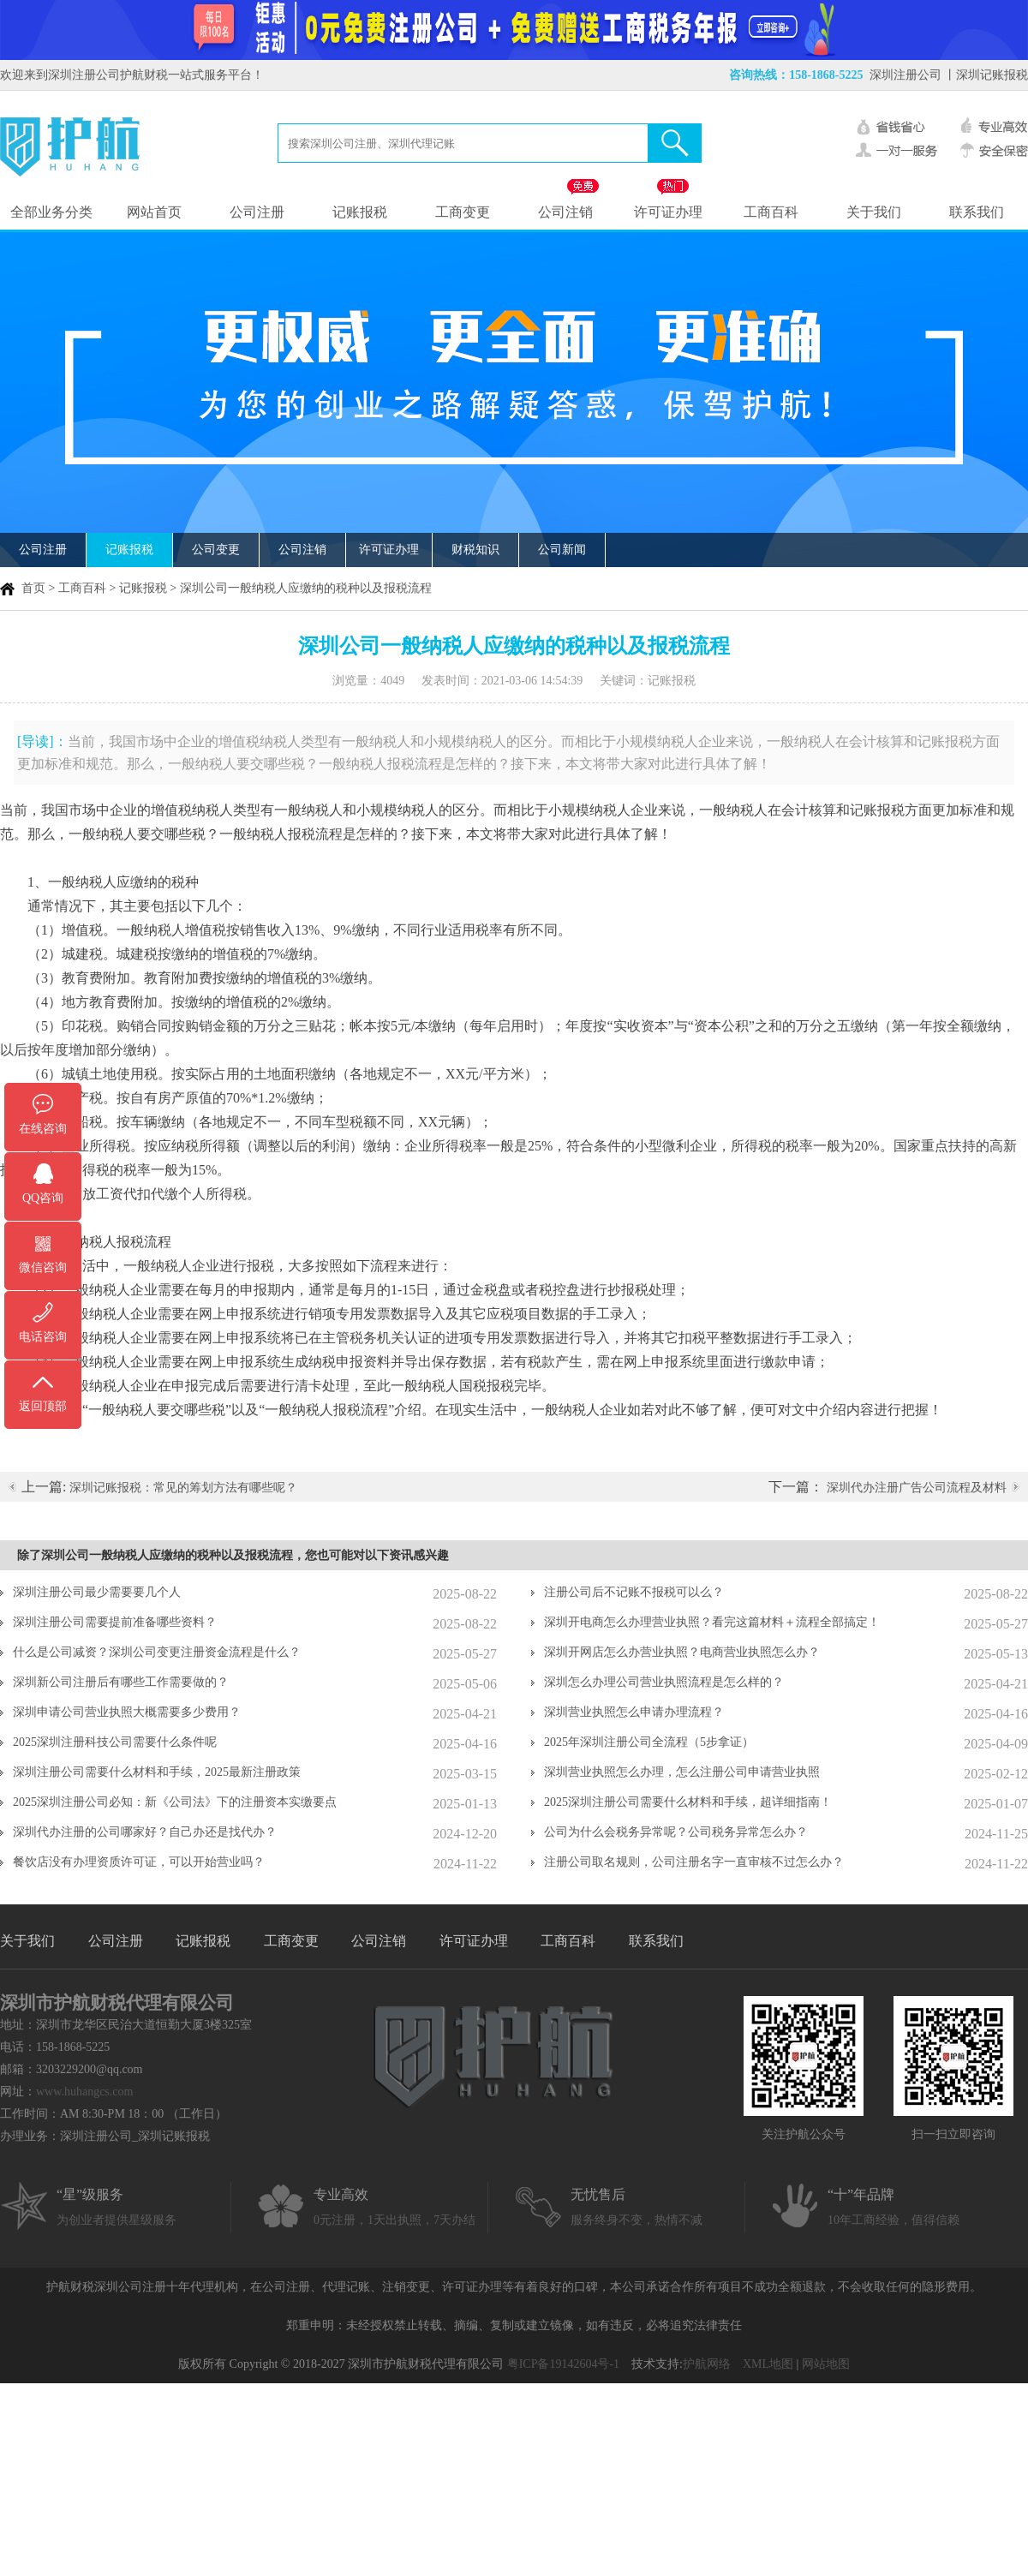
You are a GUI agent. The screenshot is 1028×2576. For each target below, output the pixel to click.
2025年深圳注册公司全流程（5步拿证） (649, 1742)
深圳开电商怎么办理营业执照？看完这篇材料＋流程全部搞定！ (712, 1622)
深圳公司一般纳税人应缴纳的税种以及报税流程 (306, 588)
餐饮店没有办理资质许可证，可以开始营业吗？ (139, 1862)
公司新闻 (562, 549)
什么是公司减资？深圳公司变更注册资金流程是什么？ (157, 1652)
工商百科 (771, 212)
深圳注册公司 (905, 75)
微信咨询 (43, 1267)
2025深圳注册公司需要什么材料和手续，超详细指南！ (688, 1802)
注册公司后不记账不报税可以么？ (634, 1592)
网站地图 (826, 2364)
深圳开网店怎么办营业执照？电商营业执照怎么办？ (682, 1652)
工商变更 (462, 212)
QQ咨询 (42, 1198)
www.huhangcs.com (84, 2091)
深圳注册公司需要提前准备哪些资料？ (115, 1622)
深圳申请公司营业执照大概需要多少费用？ (127, 1712)
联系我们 (976, 212)
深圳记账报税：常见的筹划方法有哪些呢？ (183, 1487)
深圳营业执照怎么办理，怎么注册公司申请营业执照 (682, 1772)
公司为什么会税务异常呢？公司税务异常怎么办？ (676, 1832)
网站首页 (154, 212)
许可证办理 (668, 212)
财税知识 (475, 549)
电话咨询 (43, 1336)
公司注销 (565, 212)
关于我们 (873, 212)
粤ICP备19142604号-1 (563, 2364)
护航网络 (707, 2364)
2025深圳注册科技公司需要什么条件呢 (115, 1742)
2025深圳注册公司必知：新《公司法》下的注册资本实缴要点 (175, 1802)
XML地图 (768, 2364)
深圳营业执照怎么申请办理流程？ (634, 1712)
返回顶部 (43, 1406)
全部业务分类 (51, 212)
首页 (33, 588)
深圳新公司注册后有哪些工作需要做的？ (121, 1682)
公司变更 (216, 549)
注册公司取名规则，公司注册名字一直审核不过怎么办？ (694, 1862)
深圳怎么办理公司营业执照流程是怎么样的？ (664, 1682)
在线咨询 (43, 1128)
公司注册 (257, 212)
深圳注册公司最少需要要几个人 (97, 1592)
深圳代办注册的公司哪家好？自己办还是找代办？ (145, 1832)
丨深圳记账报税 (986, 75)
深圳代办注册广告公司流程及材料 (917, 1487)
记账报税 (359, 212)
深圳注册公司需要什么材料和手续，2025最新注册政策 (157, 1772)
